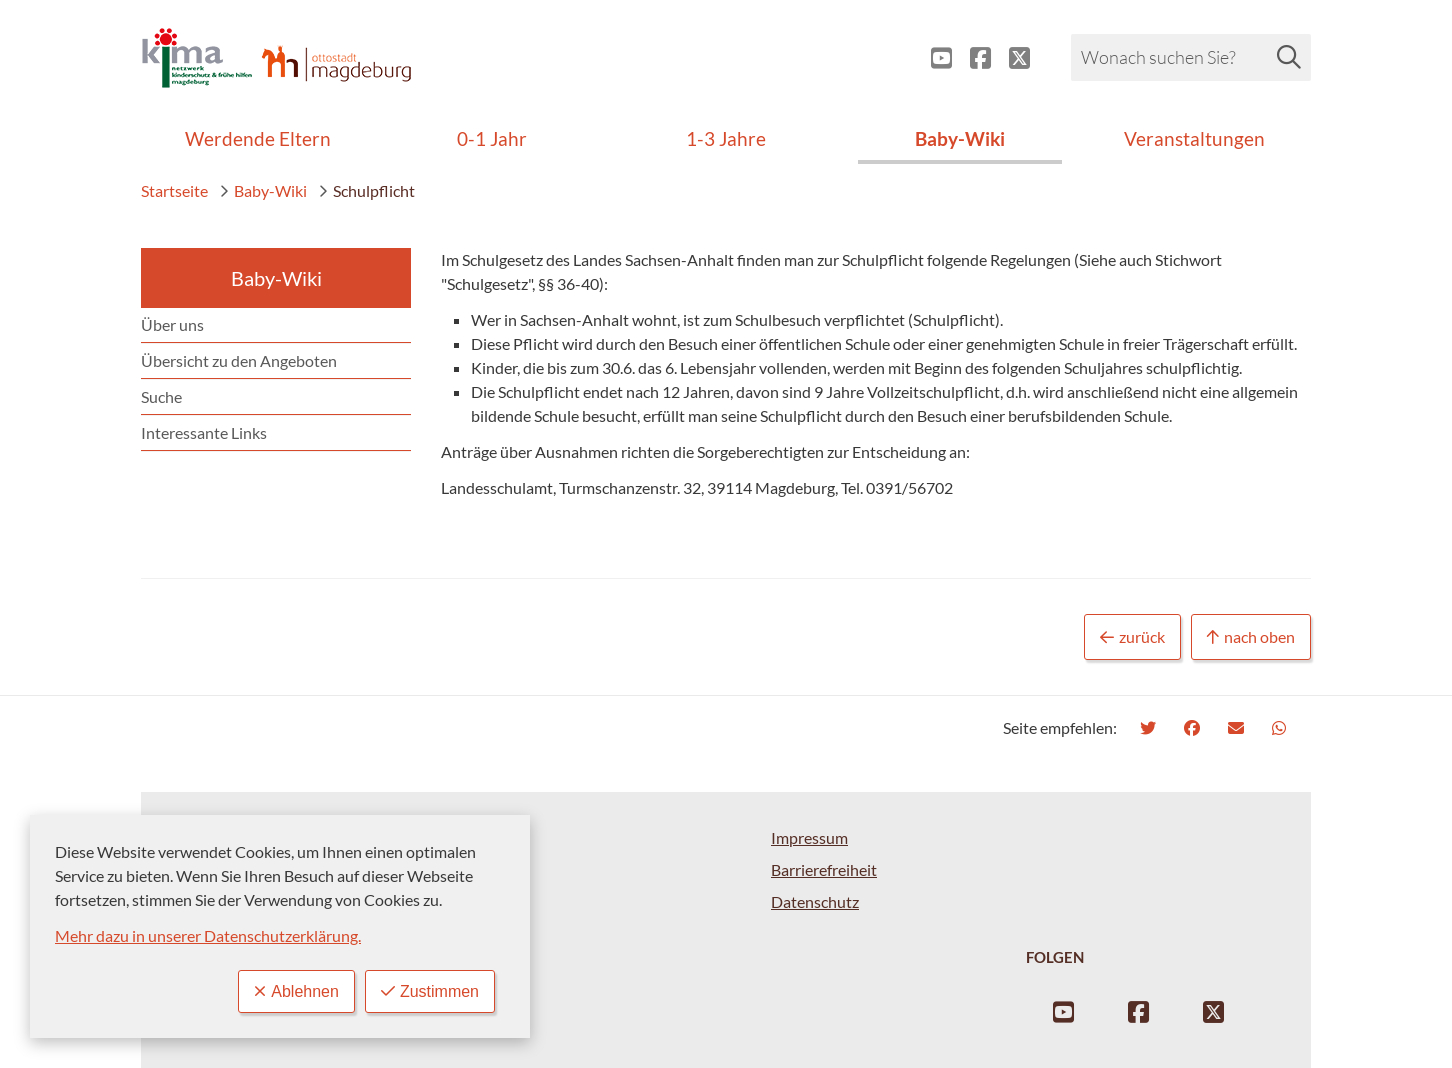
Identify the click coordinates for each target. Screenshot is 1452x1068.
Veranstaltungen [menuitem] (1194, 138)
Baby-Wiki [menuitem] (960, 138)
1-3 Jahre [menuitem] (726, 138)
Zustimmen (430, 991)
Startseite (174, 190)
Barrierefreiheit (824, 869)
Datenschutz (815, 901)
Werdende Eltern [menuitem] (258, 138)
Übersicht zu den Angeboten (239, 360)
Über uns (172, 324)
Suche (161, 396)
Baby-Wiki (263, 190)
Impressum (809, 837)
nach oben (1251, 637)
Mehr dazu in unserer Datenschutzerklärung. (208, 935)
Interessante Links (204, 432)
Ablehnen (296, 991)
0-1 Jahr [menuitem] (492, 138)
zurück (1132, 637)
